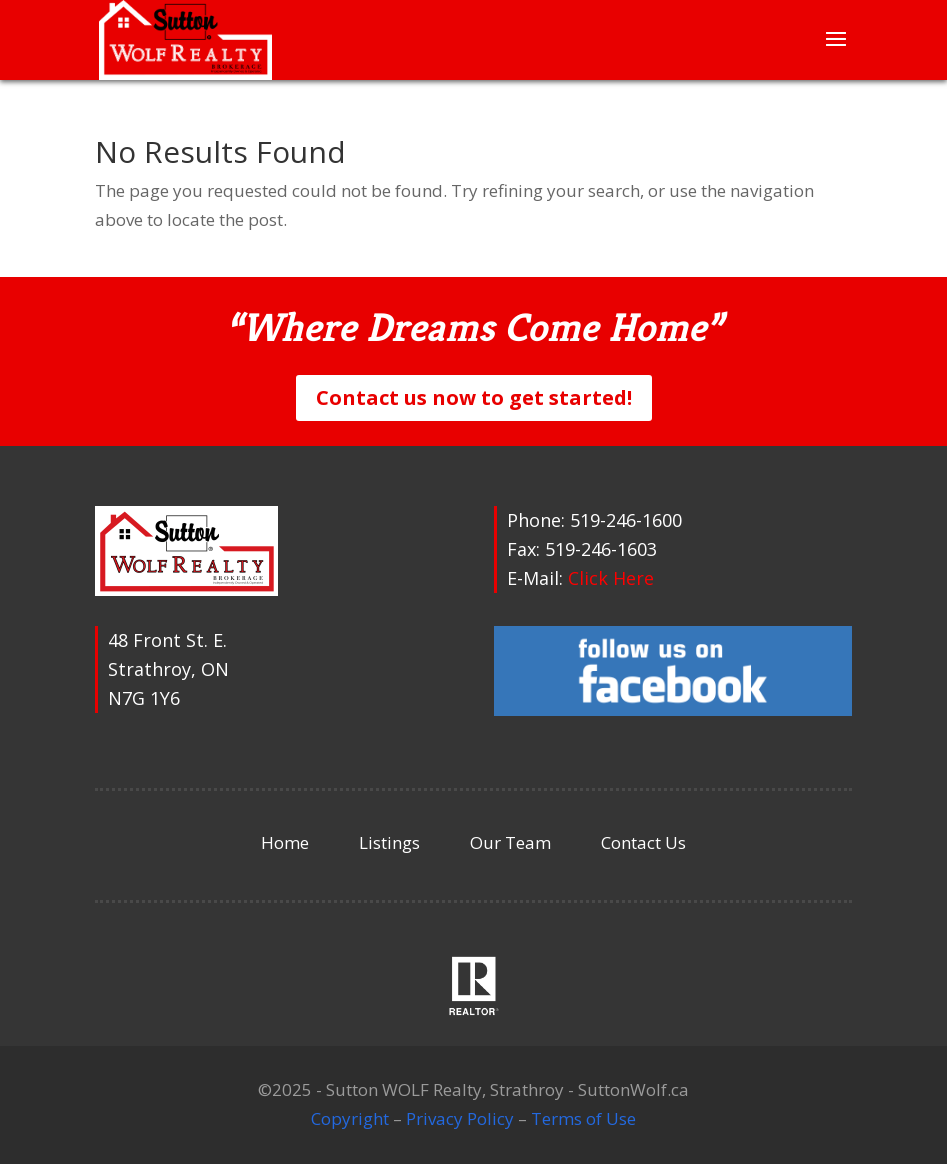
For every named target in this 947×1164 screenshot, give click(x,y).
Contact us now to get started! (474, 397)
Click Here (611, 578)
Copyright (350, 1118)
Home (285, 842)
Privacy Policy (460, 1118)
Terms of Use (583, 1118)
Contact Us (643, 842)
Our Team (510, 842)
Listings (389, 842)
